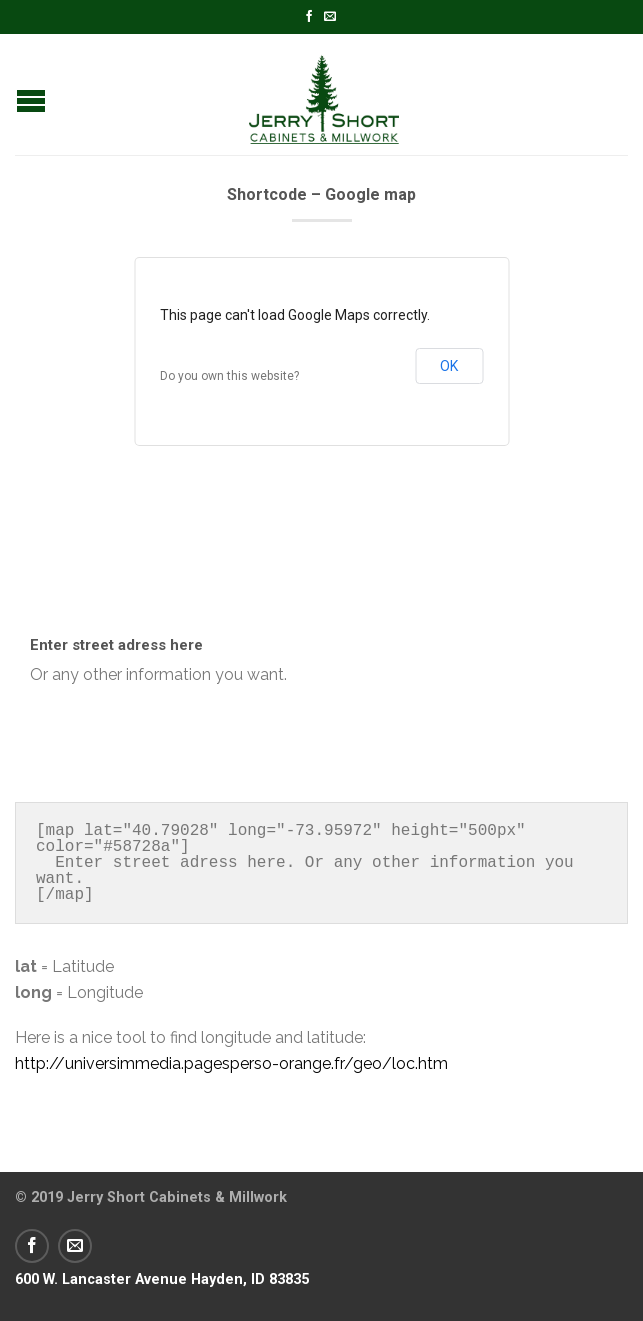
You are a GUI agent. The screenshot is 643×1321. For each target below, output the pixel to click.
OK (449, 366)
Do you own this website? (229, 376)
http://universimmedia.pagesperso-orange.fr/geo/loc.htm (231, 1063)
